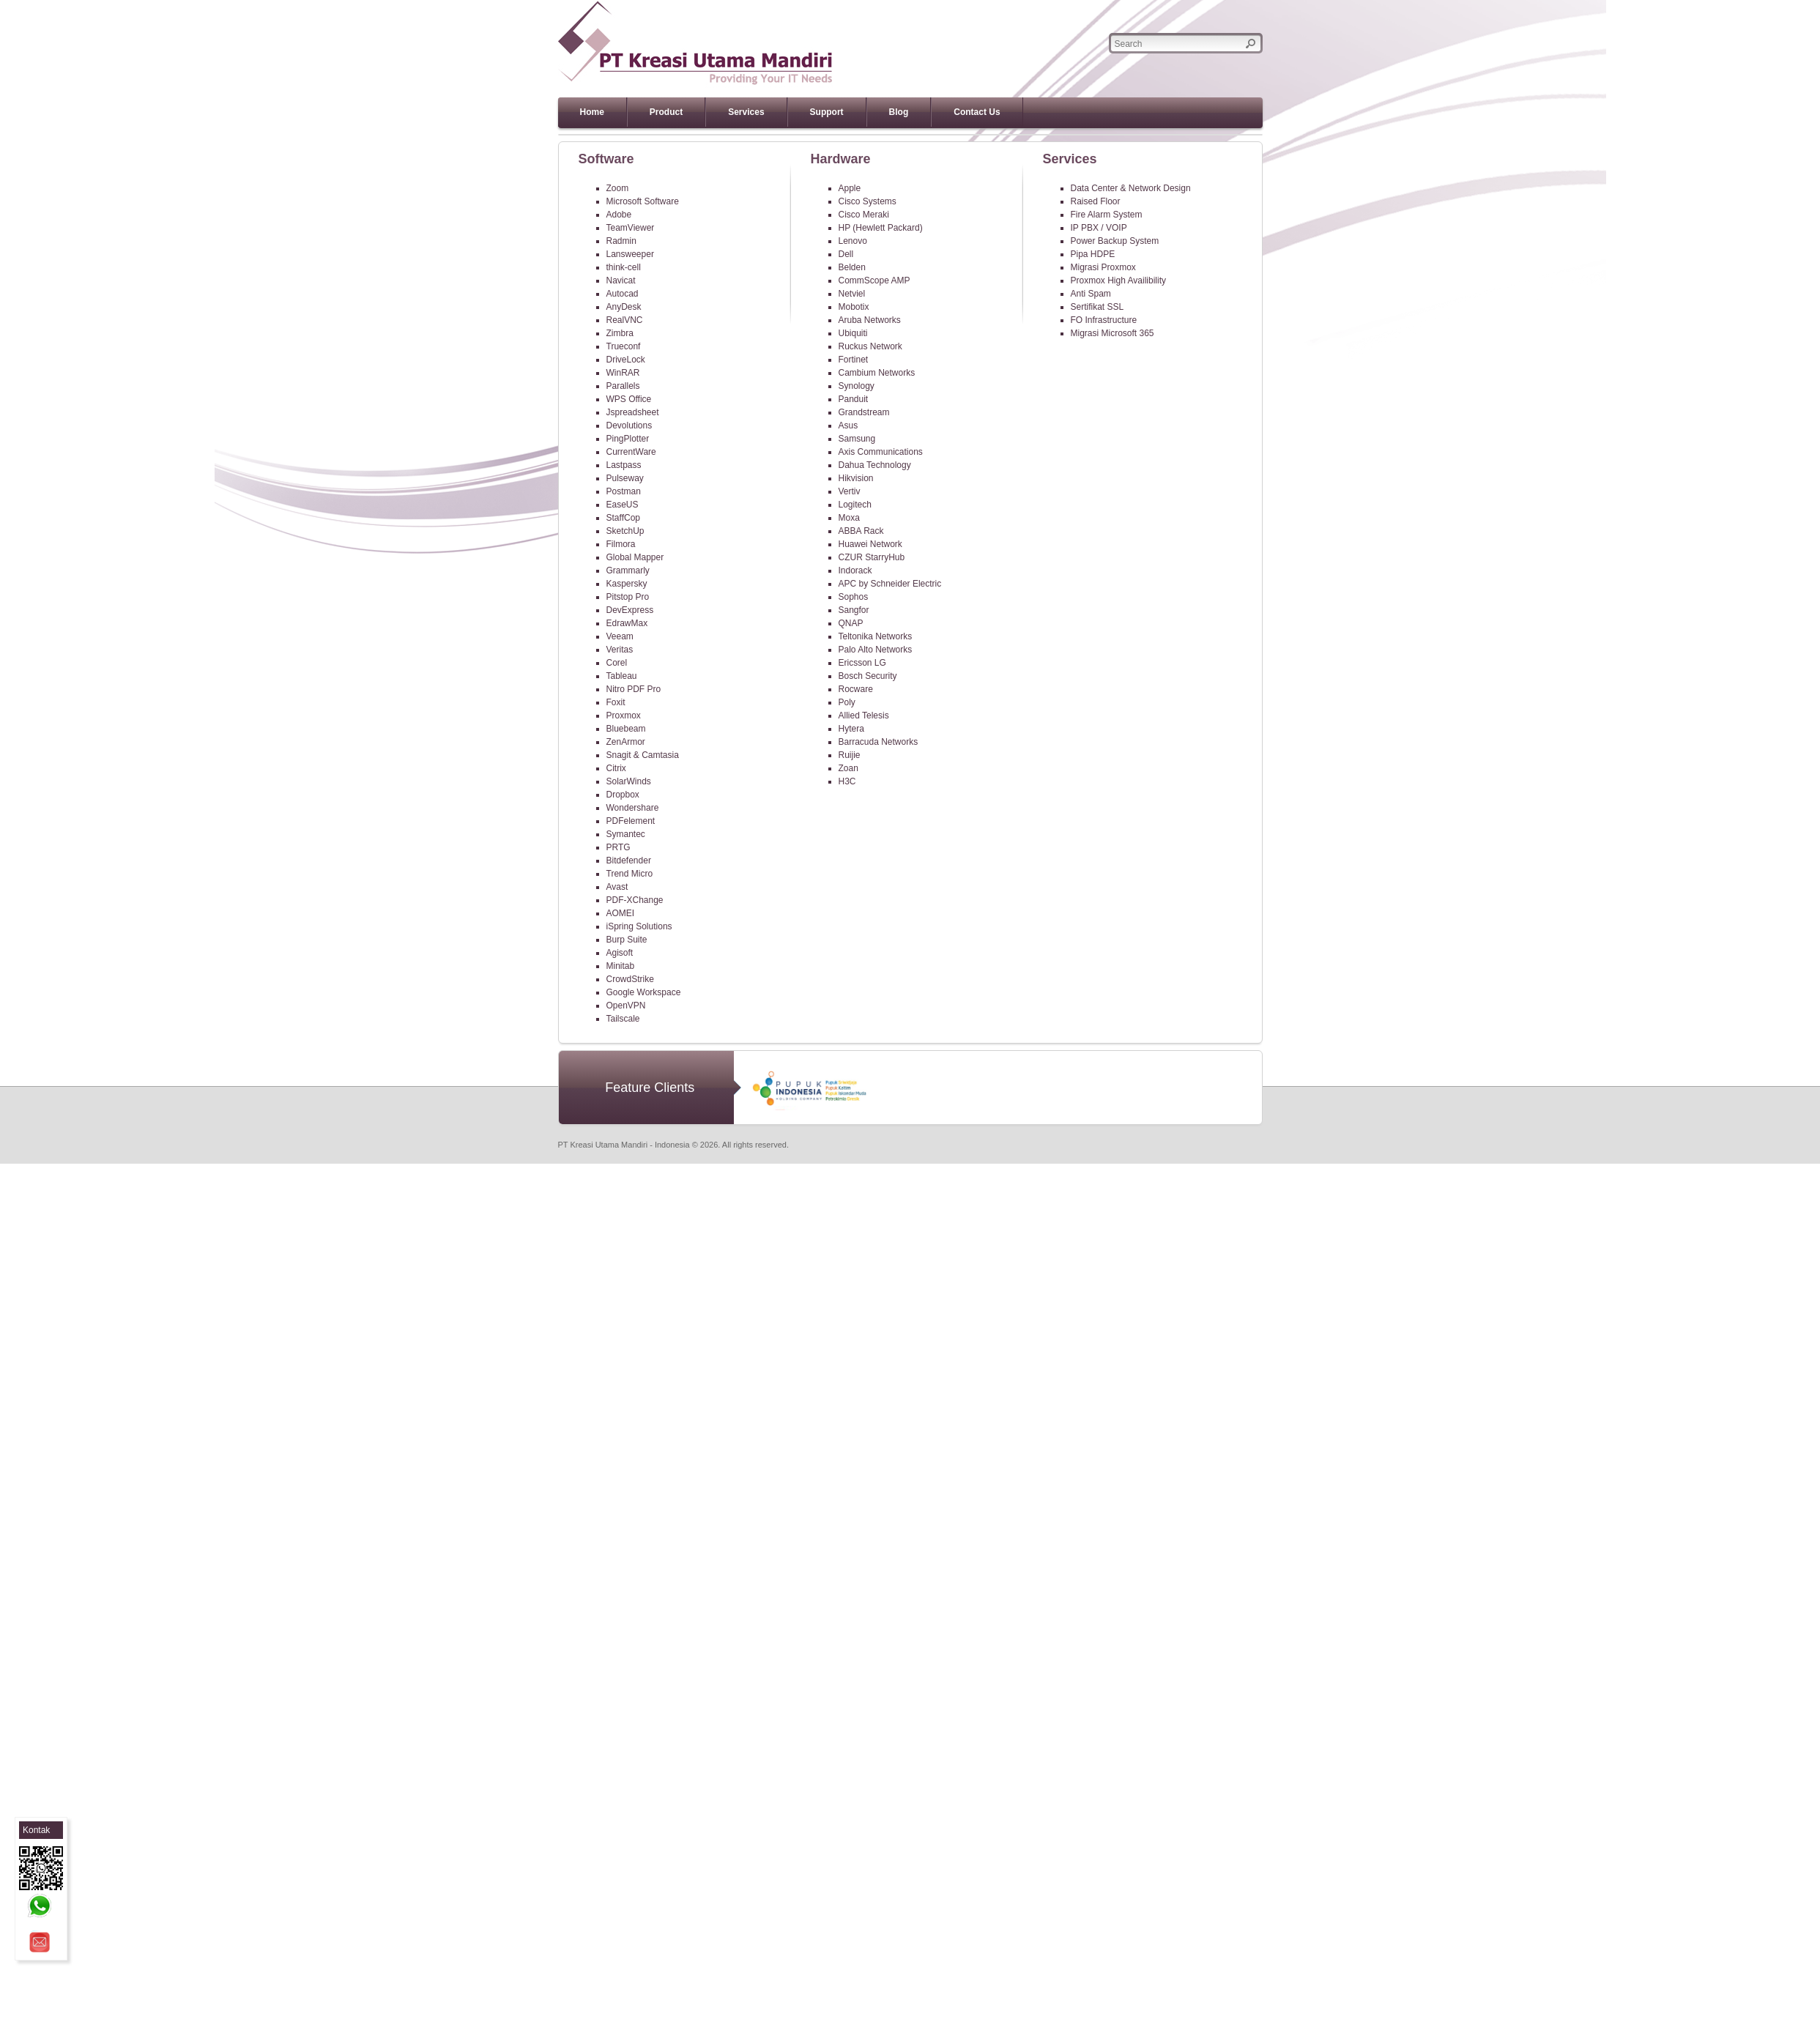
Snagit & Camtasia (642, 755)
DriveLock (625, 359)
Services (746, 112)
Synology (856, 386)
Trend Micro (629, 874)
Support (827, 112)
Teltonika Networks (876, 636)
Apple (850, 188)
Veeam (620, 636)
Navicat (621, 280)
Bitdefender (628, 860)
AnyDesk (624, 307)
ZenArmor (625, 742)
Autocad (622, 294)
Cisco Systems (867, 201)
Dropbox (622, 794)
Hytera (851, 729)
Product (666, 112)
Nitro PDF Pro (633, 689)
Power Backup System (1115, 241)
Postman (623, 491)
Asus (848, 425)
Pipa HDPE (1093, 254)
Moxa (849, 518)
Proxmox (623, 715)
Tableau (621, 676)
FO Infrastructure (1104, 320)
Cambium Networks (877, 373)
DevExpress (630, 610)
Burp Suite (626, 939)
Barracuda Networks (878, 742)
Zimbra (620, 333)
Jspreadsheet (632, 412)
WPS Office (629, 399)
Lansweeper (630, 254)
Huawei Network (870, 544)
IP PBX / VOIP (1099, 228)
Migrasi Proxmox (1103, 267)
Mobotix (854, 307)
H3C (847, 781)
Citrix (616, 768)
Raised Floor (1096, 201)
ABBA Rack (861, 531)
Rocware (856, 689)
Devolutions (629, 425)
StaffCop (623, 518)
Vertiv (850, 491)
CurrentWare (631, 452)
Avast (617, 887)
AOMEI (620, 913)
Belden (852, 267)
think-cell (623, 267)
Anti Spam (1091, 294)
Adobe (619, 214)
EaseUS (622, 504)
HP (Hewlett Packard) (881, 228)
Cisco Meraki (864, 214)
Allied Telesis (864, 715)
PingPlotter (628, 439)
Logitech (855, 504)
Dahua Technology (875, 465)
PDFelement (630, 821)
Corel (617, 663)
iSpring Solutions (639, 926)
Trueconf (623, 346)
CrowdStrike (630, 979)
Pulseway (625, 478)
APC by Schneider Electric (890, 584)
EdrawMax (627, 623)
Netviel (852, 294)
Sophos (854, 597)
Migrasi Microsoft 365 (1112, 333)
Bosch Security (868, 676)
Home (592, 112)
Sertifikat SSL (1097, 307)
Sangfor (854, 610)
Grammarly (628, 570)
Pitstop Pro (628, 597)
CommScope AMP (874, 280)
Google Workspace (643, 992)
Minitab (620, 966)
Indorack (855, 570)
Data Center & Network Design (1131, 188)
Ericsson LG (862, 663)
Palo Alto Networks (876, 649)
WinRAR (623, 373)
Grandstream (864, 412)
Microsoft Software (642, 201)
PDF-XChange (635, 900)
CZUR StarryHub (872, 557)
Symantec (625, 834)
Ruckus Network (870, 346)
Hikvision (856, 478)
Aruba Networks (870, 320)
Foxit (615, 702)
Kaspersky (626, 584)
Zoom (617, 188)
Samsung (857, 439)
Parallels (623, 386)
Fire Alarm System (1107, 214)
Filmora (621, 544)
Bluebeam (626, 729)
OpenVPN (626, 1005)
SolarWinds (628, 781)
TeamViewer (630, 228)
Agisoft (620, 953)
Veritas (620, 649)
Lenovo (853, 241)
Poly (847, 702)
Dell (846, 254)
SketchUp (625, 531)
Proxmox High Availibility (1119, 280)
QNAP (851, 623)
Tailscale (623, 1019)
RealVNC (624, 320)
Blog (899, 112)
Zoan (848, 768)
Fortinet (854, 359)
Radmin (621, 241)
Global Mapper (635, 557)
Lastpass (624, 465)
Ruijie (850, 755)
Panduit (854, 399)
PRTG (618, 847)
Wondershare (632, 808)
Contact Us (977, 112)
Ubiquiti (853, 333)
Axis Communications (881, 452)
